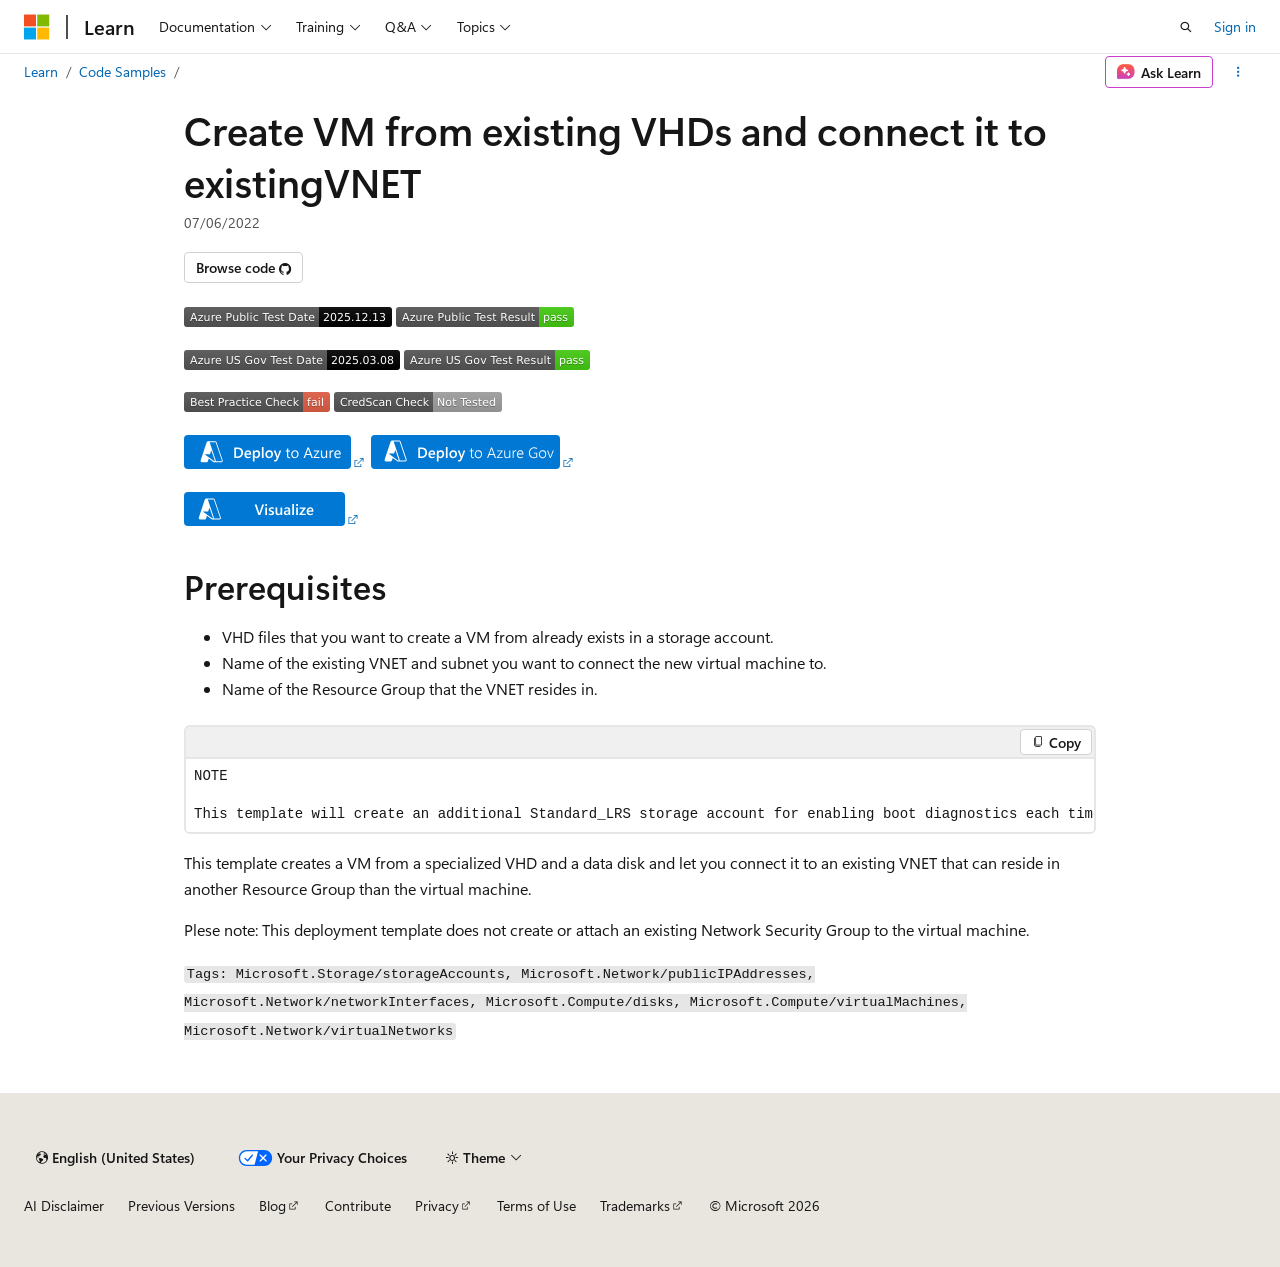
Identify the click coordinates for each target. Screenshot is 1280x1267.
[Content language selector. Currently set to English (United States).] (115, 1158)
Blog (272, 1205)
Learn (41, 71)
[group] (640, 795)
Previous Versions (181, 1205)
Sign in (1235, 26)
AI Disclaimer (64, 1205)
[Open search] (1186, 27)
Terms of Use (536, 1205)
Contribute (358, 1205)
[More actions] (1238, 72)
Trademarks (635, 1205)
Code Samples (122, 71)
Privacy (437, 1205)
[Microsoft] (37, 27)
